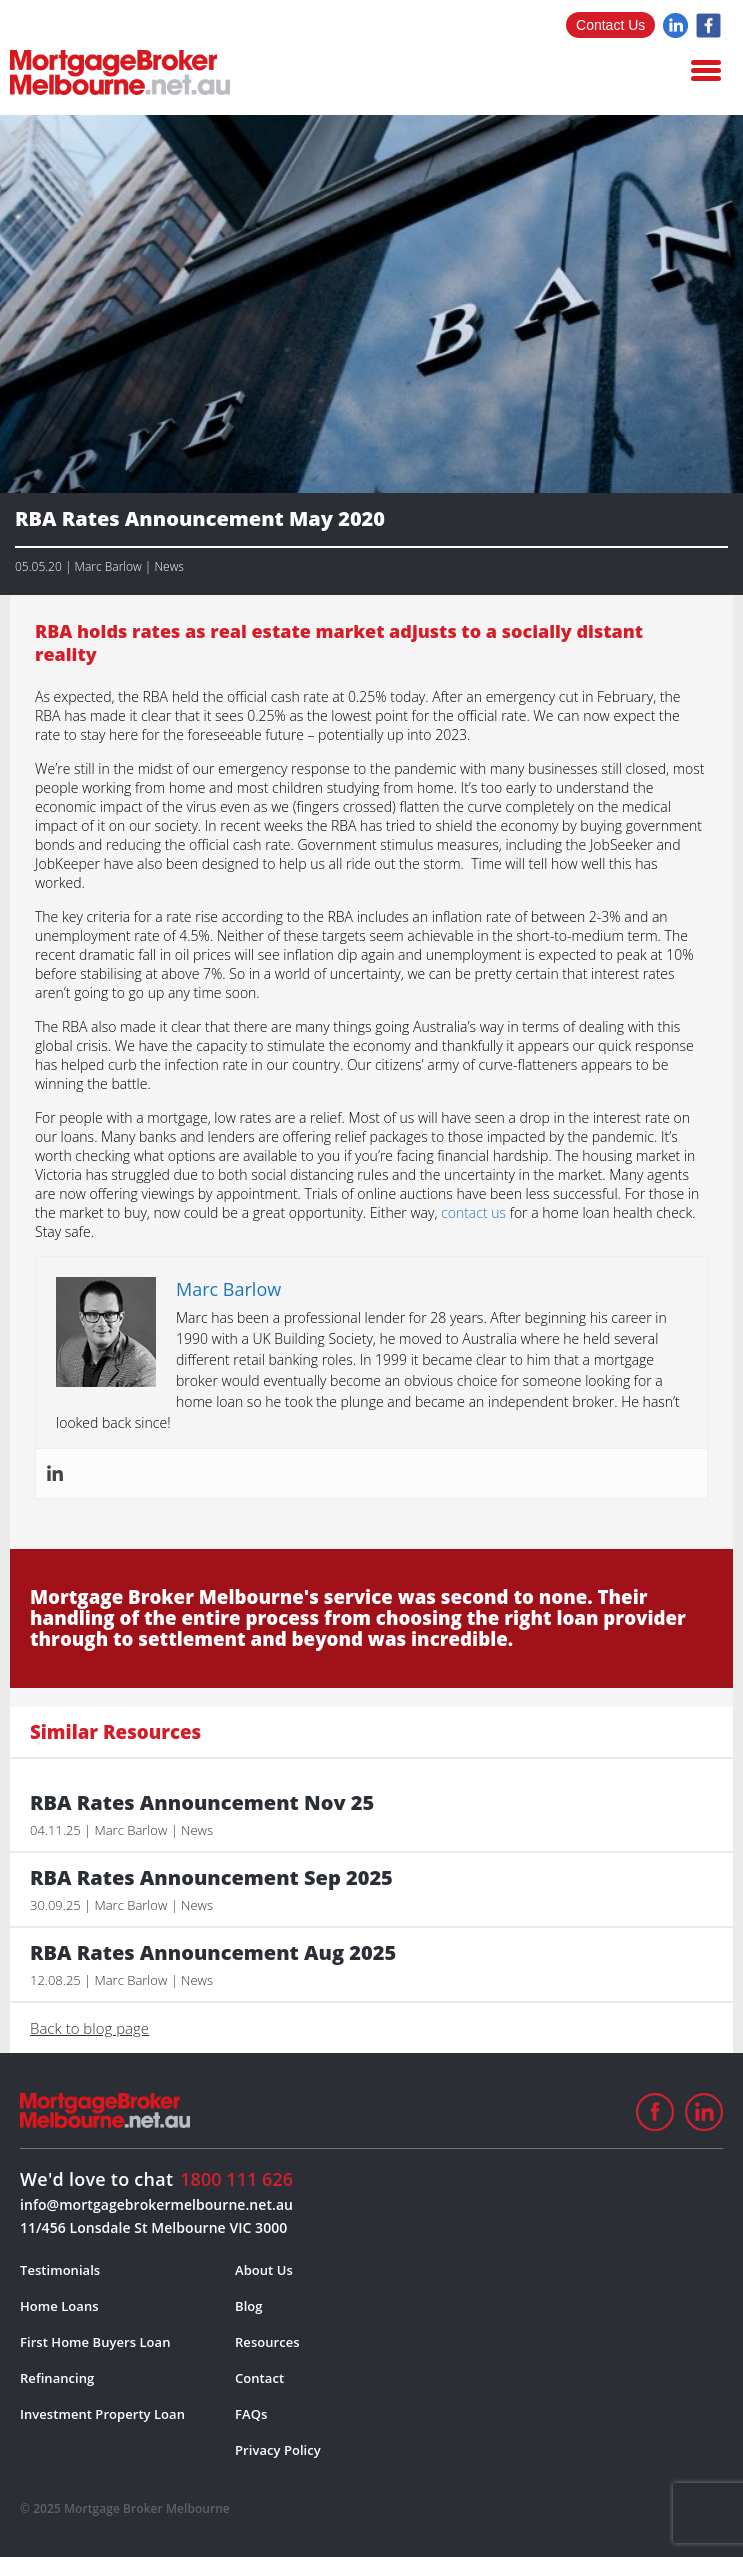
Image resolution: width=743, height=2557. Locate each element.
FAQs (251, 2414)
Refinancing (57, 2378)
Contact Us (610, 25)
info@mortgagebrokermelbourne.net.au (156, 2204)
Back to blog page (89, 2028)
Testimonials (60, 2270)
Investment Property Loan (102, 2414)
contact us (473, 1212)
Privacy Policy (278, 2450)
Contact (259, 2378)
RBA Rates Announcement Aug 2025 (213, 1953)
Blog (249, 2306)
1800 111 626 (236, 2179)
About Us (264, 2270)
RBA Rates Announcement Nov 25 (202, 1803)
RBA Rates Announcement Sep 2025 (211, 1878)
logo (120, 72)
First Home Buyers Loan (95, 2342)
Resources (267, 2342)
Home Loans (59, 2306)
